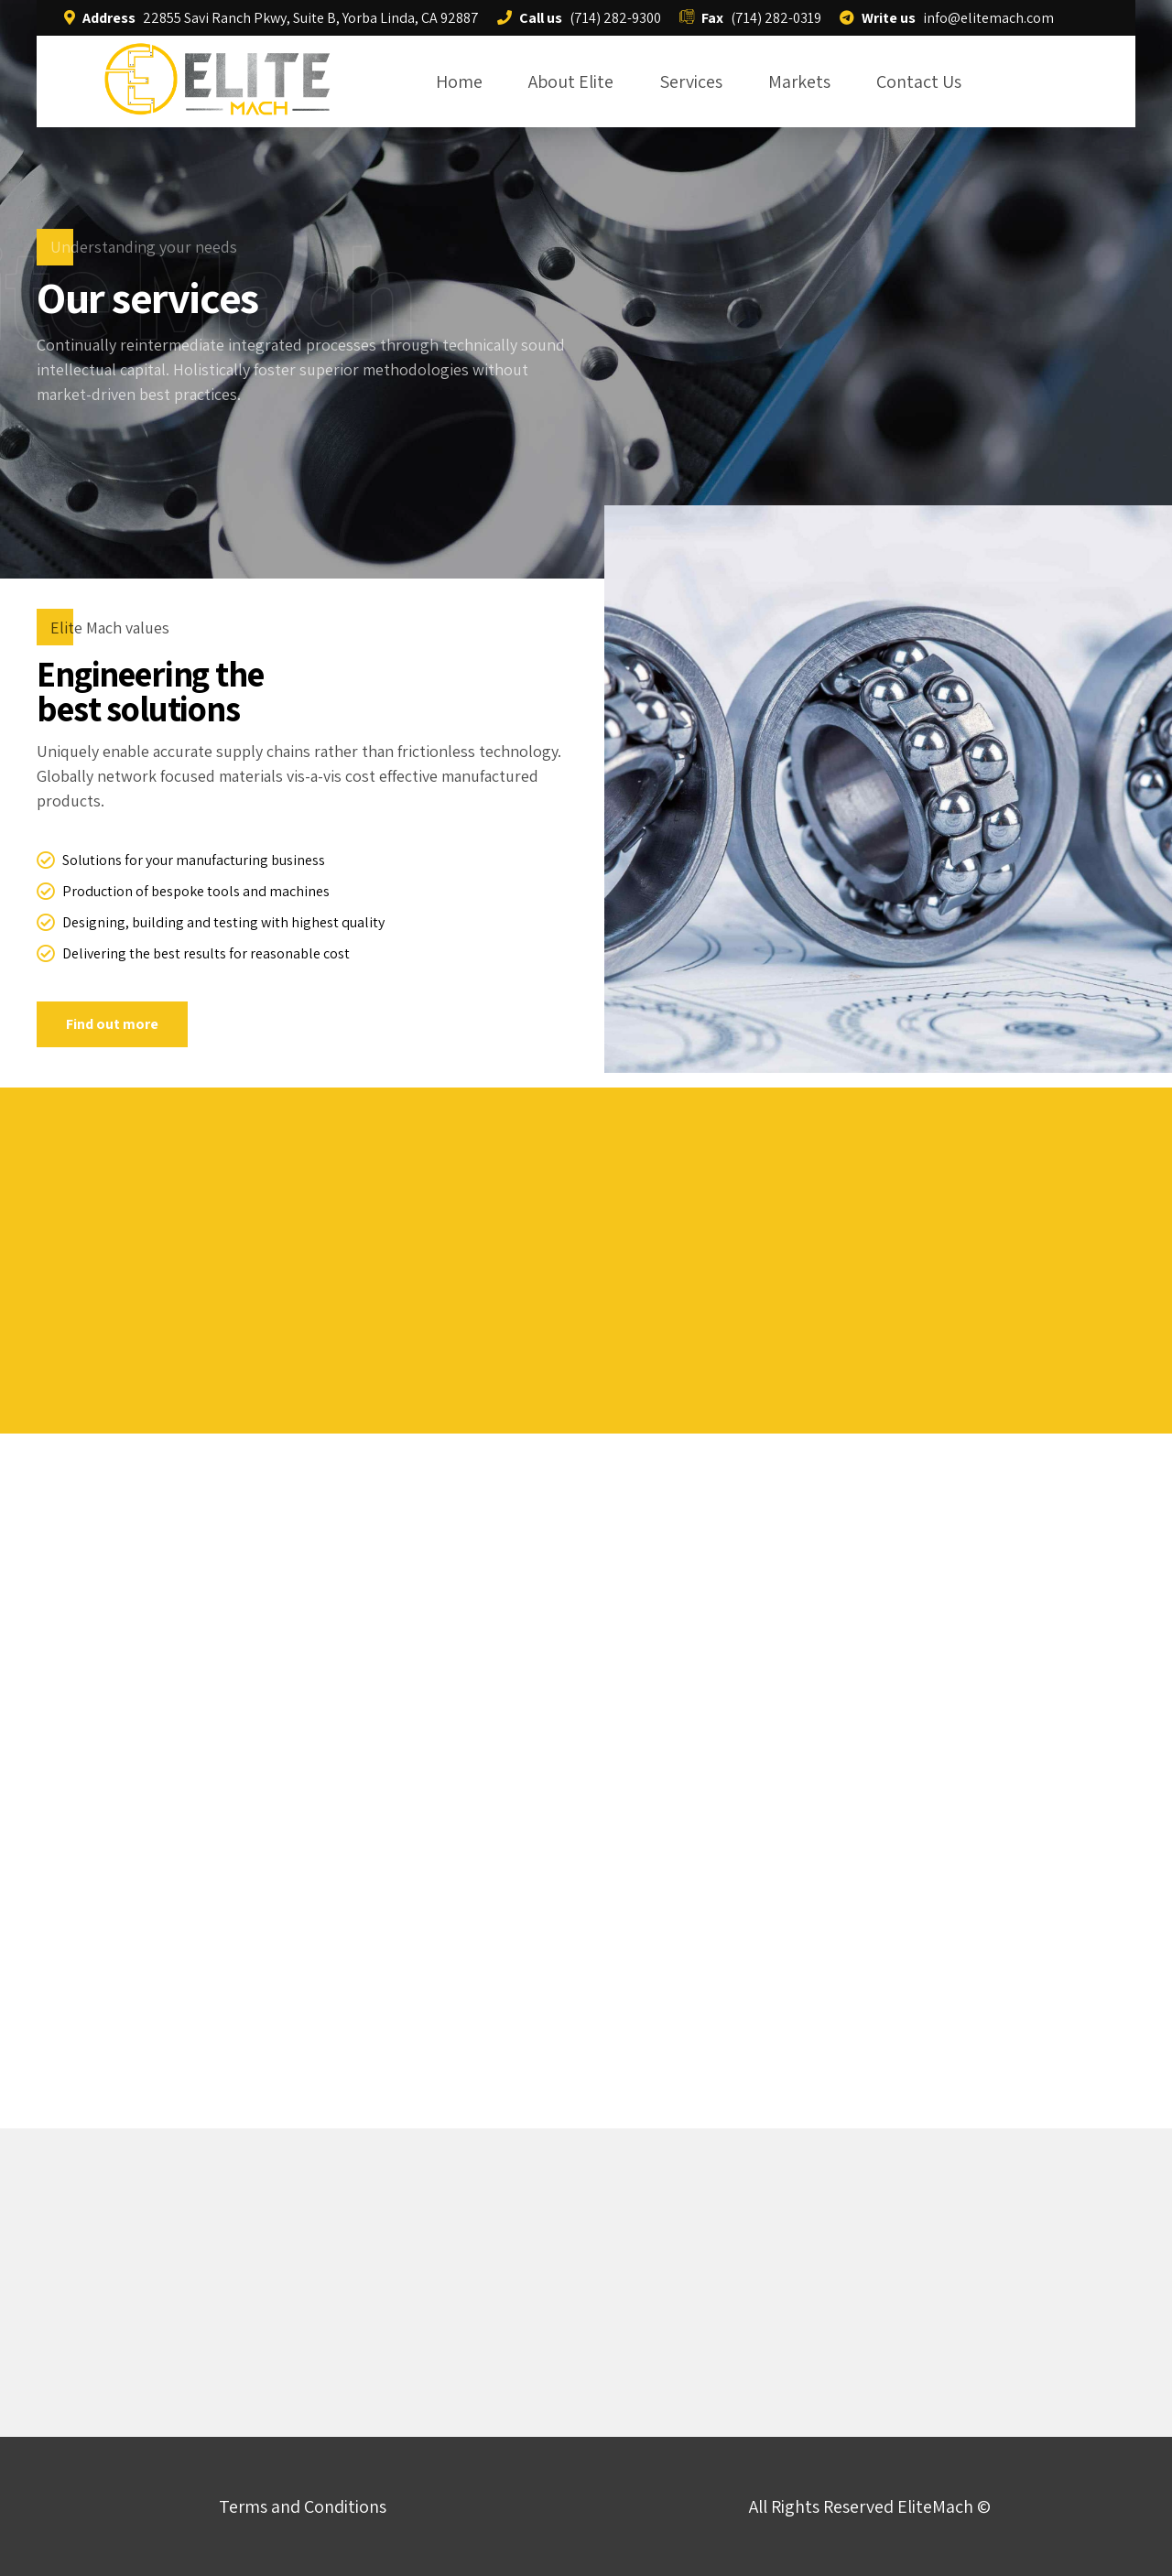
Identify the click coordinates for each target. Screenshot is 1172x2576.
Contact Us (918, 81)
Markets (799, 81)
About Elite (570, 81)
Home (459, 81)
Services (690, 81)
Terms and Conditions (302, 2506)
